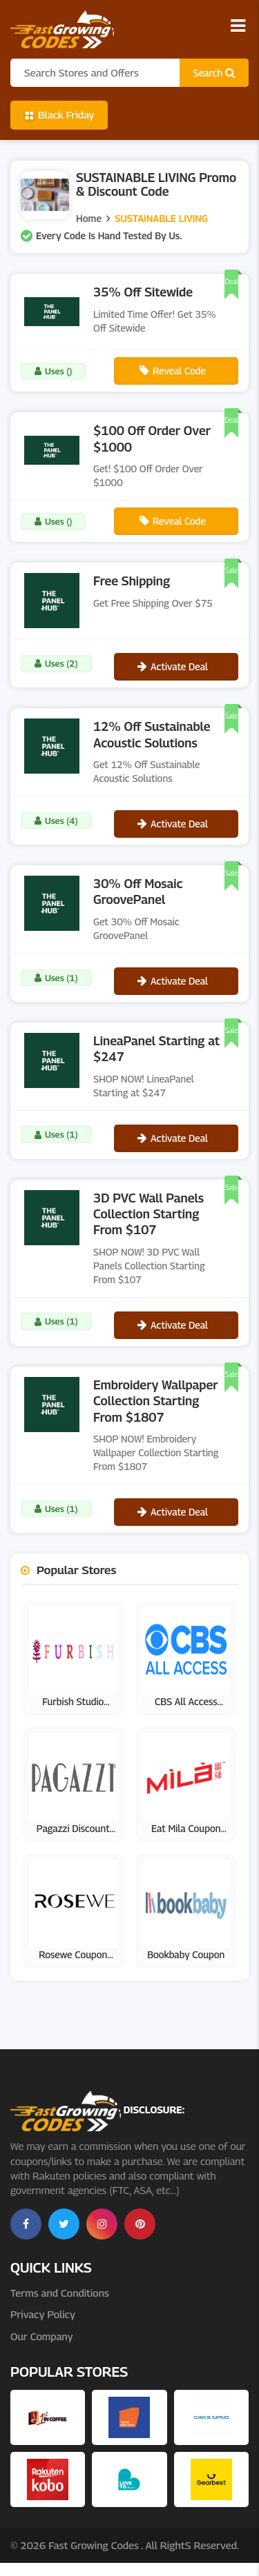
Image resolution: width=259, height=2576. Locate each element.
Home (89, 218)
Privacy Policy (42, 2314)
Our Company (41, 2336)
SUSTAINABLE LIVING (161, 218)
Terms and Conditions (59, 2292)
